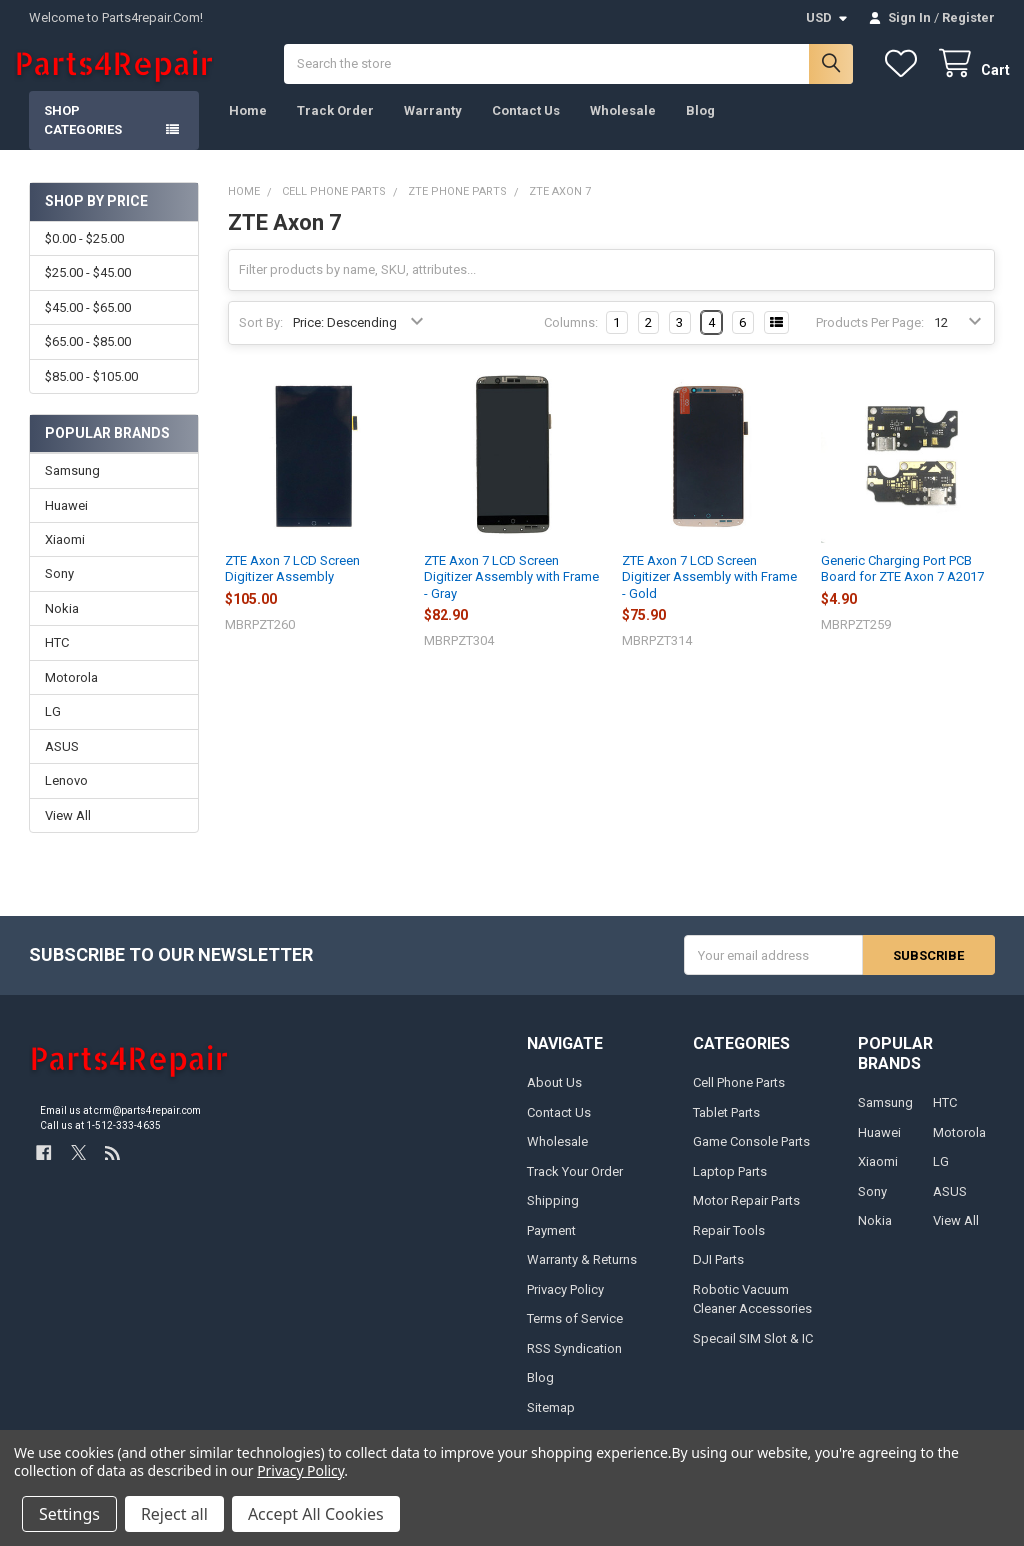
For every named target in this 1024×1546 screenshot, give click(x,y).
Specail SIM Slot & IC (753, 1353)
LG (53, 727)
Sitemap (551, 1422)
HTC (57, 658)
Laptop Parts (730, 1186)
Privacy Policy (565, 1304)
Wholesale (623, 125)
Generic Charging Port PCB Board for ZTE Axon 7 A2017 (902, 584)
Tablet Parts (726, 1127)
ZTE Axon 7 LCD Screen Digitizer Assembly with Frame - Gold (709, 593)
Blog (700, 125)
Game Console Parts (751, 1157)
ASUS (62, 761)
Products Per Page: (870, 338)
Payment (551, 1245)
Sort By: (261, 338)
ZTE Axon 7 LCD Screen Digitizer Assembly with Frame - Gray (511, 593)
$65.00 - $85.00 (88, 357)
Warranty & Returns (582, 1274)
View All (68, 830)
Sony (59, 589)
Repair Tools (729, 1245)
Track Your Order (575, 1186)
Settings (69, 1514)
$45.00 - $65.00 (88, 322)
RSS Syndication (574, 1363)
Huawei (66, 520)
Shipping (553, 1216)
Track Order (335, 125)
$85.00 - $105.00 (91, 391)
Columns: (571, 337)
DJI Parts (718, 1274)
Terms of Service (575, 1333)
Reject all (174, 1514)
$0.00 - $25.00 (84, 253)
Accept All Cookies (316, 1514)
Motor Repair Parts (746, 1216)
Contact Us (526, 125)
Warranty (433, 125)
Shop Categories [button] (83, 135)
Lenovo (66, 796)
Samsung (72, 485)
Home (248, 125)
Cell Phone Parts (739, 1098)
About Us (554, 1098)
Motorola (71, 692)
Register (968, 17)
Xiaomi (65, 554)
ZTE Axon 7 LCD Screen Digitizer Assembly (292, 584)
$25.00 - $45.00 (88, 288)
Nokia (62, 623)
